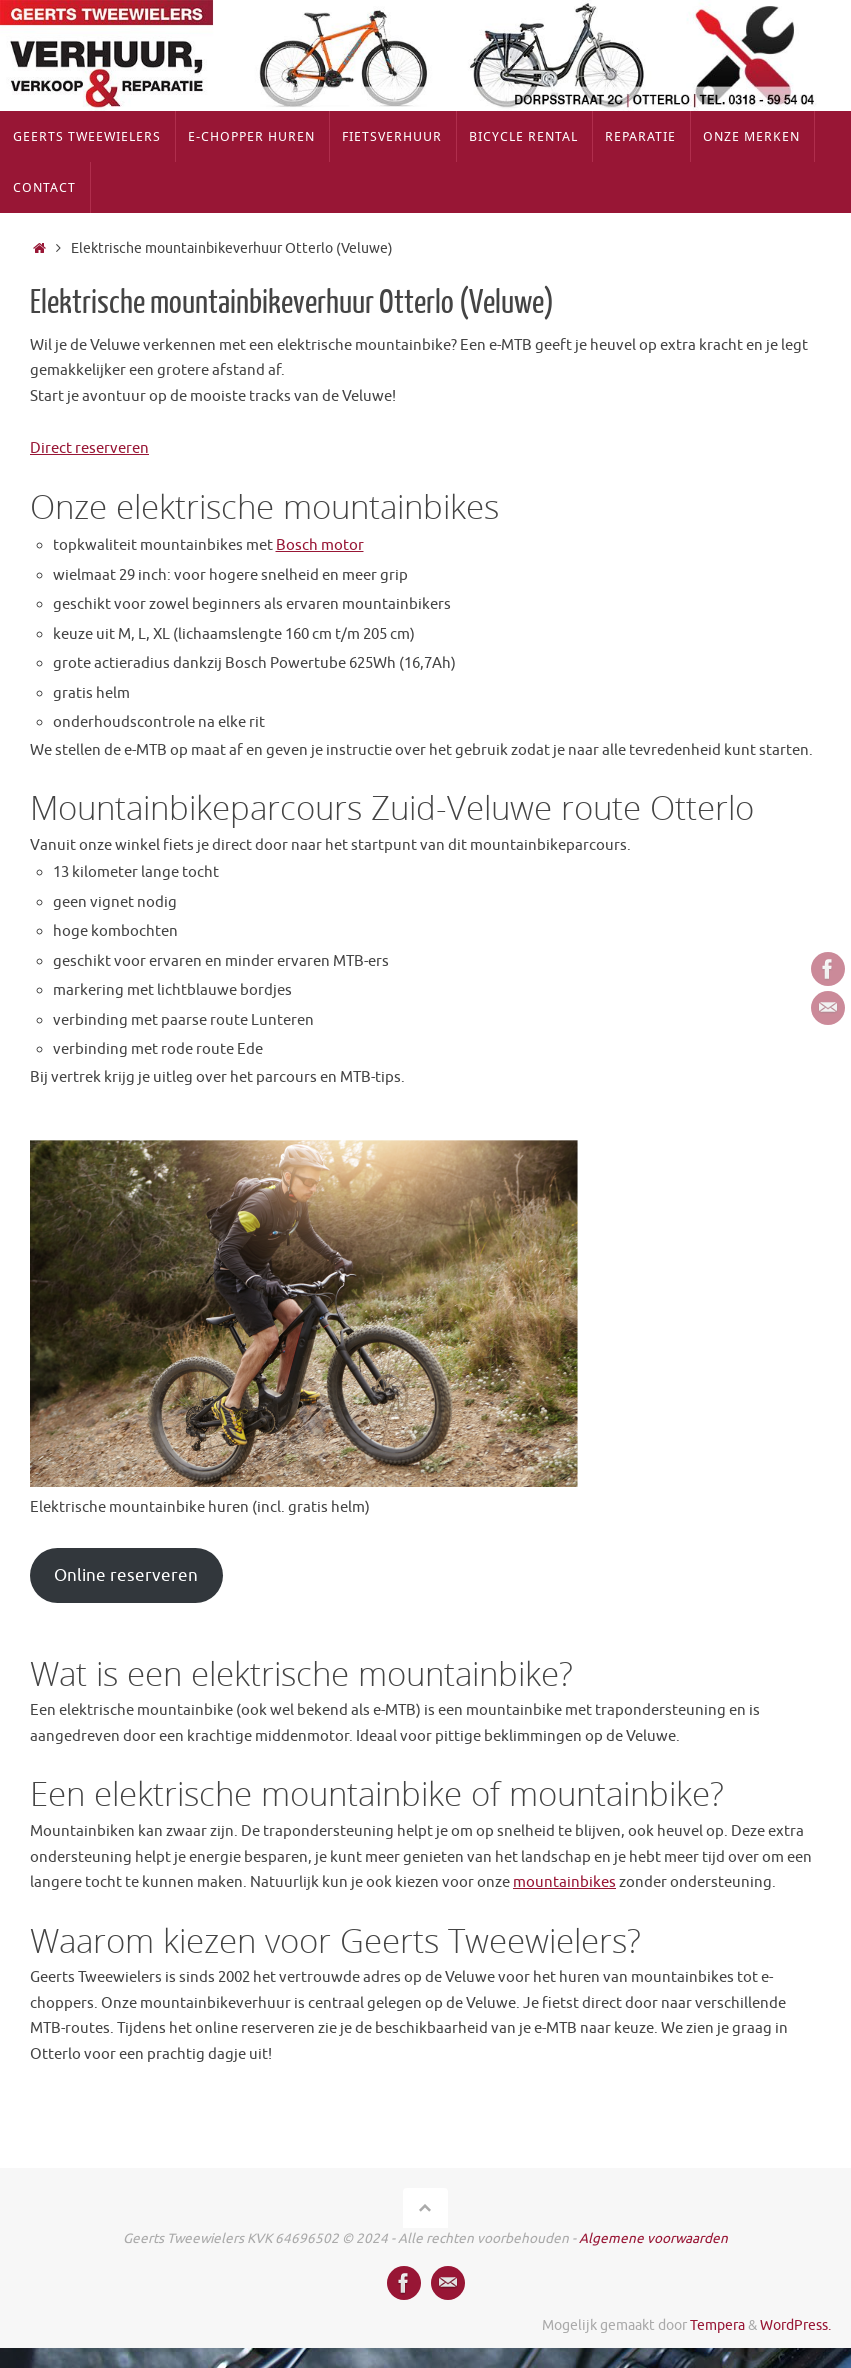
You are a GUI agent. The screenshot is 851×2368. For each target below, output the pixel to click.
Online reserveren (126, 1575)
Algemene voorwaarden (653, 2238)
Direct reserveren (89, 448)
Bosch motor (320, 545)
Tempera (717, 2325)
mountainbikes (564, 1882)
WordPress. (795, 2325)
